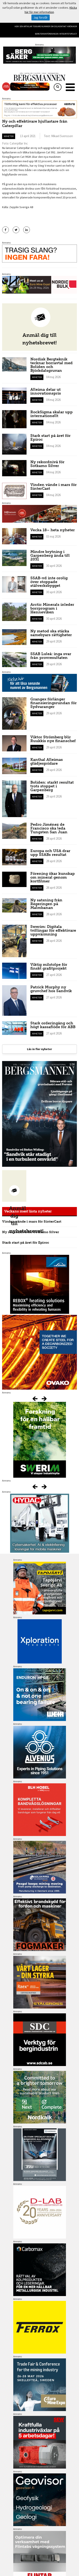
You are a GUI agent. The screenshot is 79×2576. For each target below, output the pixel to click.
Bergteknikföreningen (47, 33)
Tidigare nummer (41, 26)
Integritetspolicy (68, 33)
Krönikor (72, 26)
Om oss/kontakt (59, 26)
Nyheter (8, 136)
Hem (17, 26)
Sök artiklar (25, 26)
